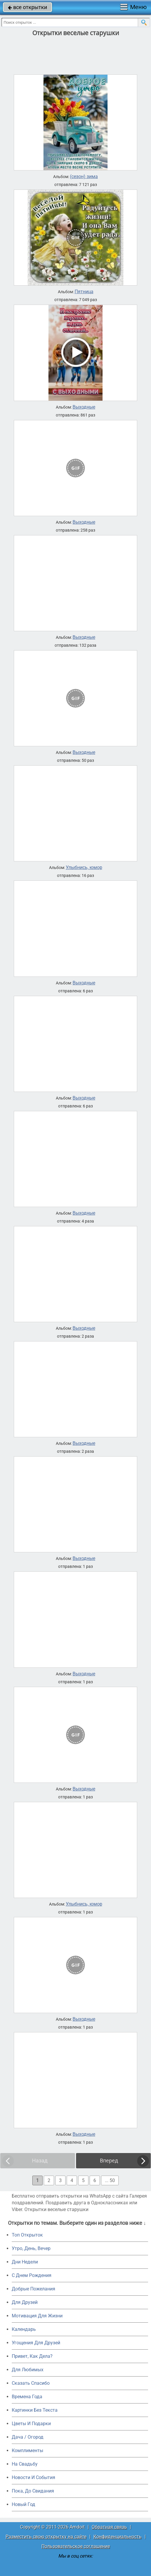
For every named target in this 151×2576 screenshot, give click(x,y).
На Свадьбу (25, 2464)
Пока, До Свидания (33, 2491)
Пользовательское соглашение (75, 2546)
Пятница (84, 291)
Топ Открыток (27, 2235)
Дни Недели (25, 2262)
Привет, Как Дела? (32, 2356)
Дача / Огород (27, 2437)
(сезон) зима (84, 176)
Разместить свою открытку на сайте (46, 2536)
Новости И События (33, 2477)
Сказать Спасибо (31, 2383)
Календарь (24, 2329)
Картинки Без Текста (35, 2410)
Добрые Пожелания (33, 2289)
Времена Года (27, 2396)
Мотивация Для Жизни (37, 2316)
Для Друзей (25, 2302)
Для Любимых (27, 2369)
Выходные (84, 407)
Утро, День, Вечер (31, 2248)
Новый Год (23, 2504)
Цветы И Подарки (31, 2423)
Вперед (109, 2160)
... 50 (110, 2180)
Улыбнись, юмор (84, 867)
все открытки (27, 7)
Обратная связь (109, 2527)
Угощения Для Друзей (36, 2342)
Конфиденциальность (117, 2536)
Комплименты (27, 2450)
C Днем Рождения (31, 2275)
